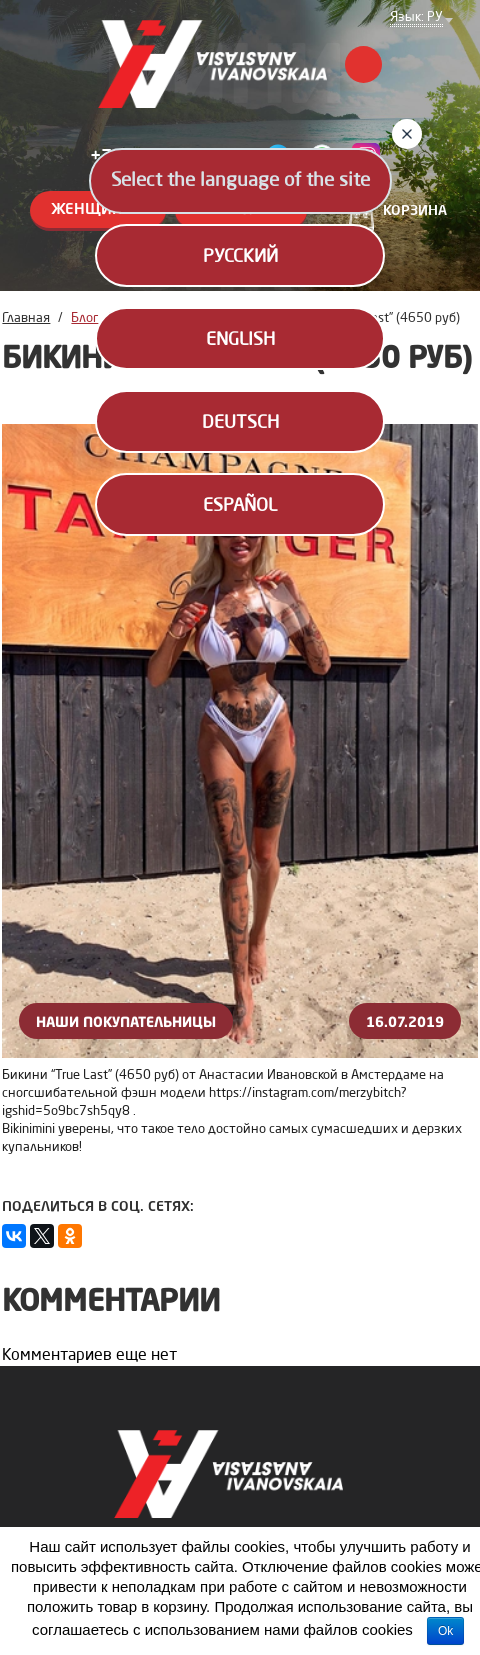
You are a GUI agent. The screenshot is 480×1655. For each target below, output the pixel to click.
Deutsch (240, 423)
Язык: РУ (416, 18)
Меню (363, 64)
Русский (240, 257)
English (240, 340)
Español (240, 506)
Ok (445, 1631)
